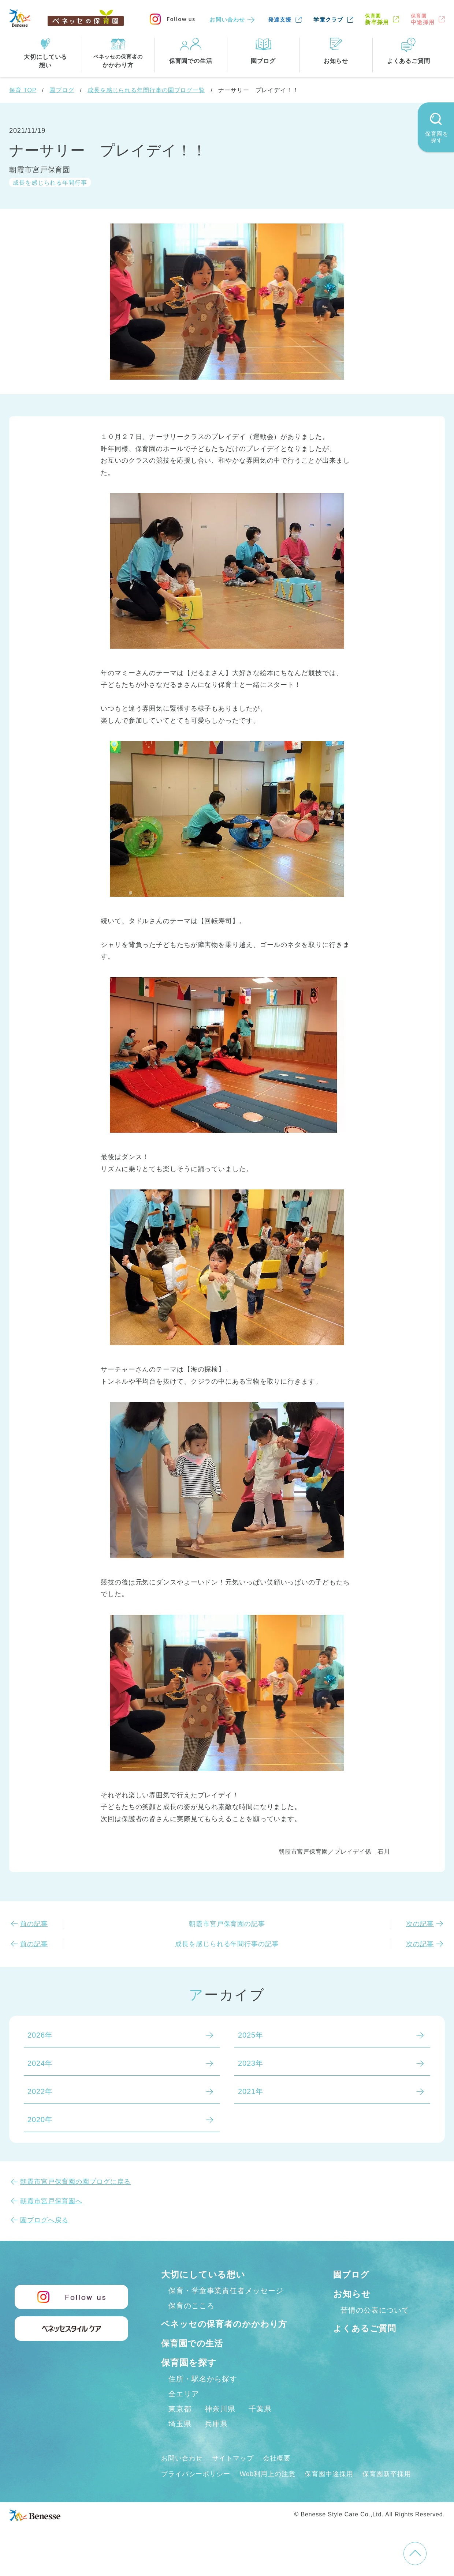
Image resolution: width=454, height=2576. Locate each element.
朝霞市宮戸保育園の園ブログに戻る (75, 2181)
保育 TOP (22, 90)
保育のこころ (191, 2306)
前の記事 (34, 1924)
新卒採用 (377, 19)
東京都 (179, 2425)
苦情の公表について (374, 2310)
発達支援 (280, 19)
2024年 (40, 2063)
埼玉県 (179, 2440)
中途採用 (423, 19)
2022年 (40, 2091)
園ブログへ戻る (44, 2220)
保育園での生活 (193, 2359)
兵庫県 (216, 2440)
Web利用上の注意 (268, 2489)
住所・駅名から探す (202, 2395)
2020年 (40, 2120)
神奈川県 (220, 2425)
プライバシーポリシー (195, 2489)
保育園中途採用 (329, 2489)
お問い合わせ (227, 19)
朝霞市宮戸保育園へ (51, 2201)
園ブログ (61, 90)
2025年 (250, 2035)
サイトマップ (232, 2474)
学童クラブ (328, 19)
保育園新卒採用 (387, 2489)
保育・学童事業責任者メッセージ (225, 2291)
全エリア (183, 2410)
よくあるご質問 (366, 2328)
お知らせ (352, 2294)
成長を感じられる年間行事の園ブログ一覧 (146, 90)
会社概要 (277, 2474)
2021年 (250, 2091)
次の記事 (420, 1924)
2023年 (250, 2063)
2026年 (40, 2035)
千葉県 (260, 2425)
